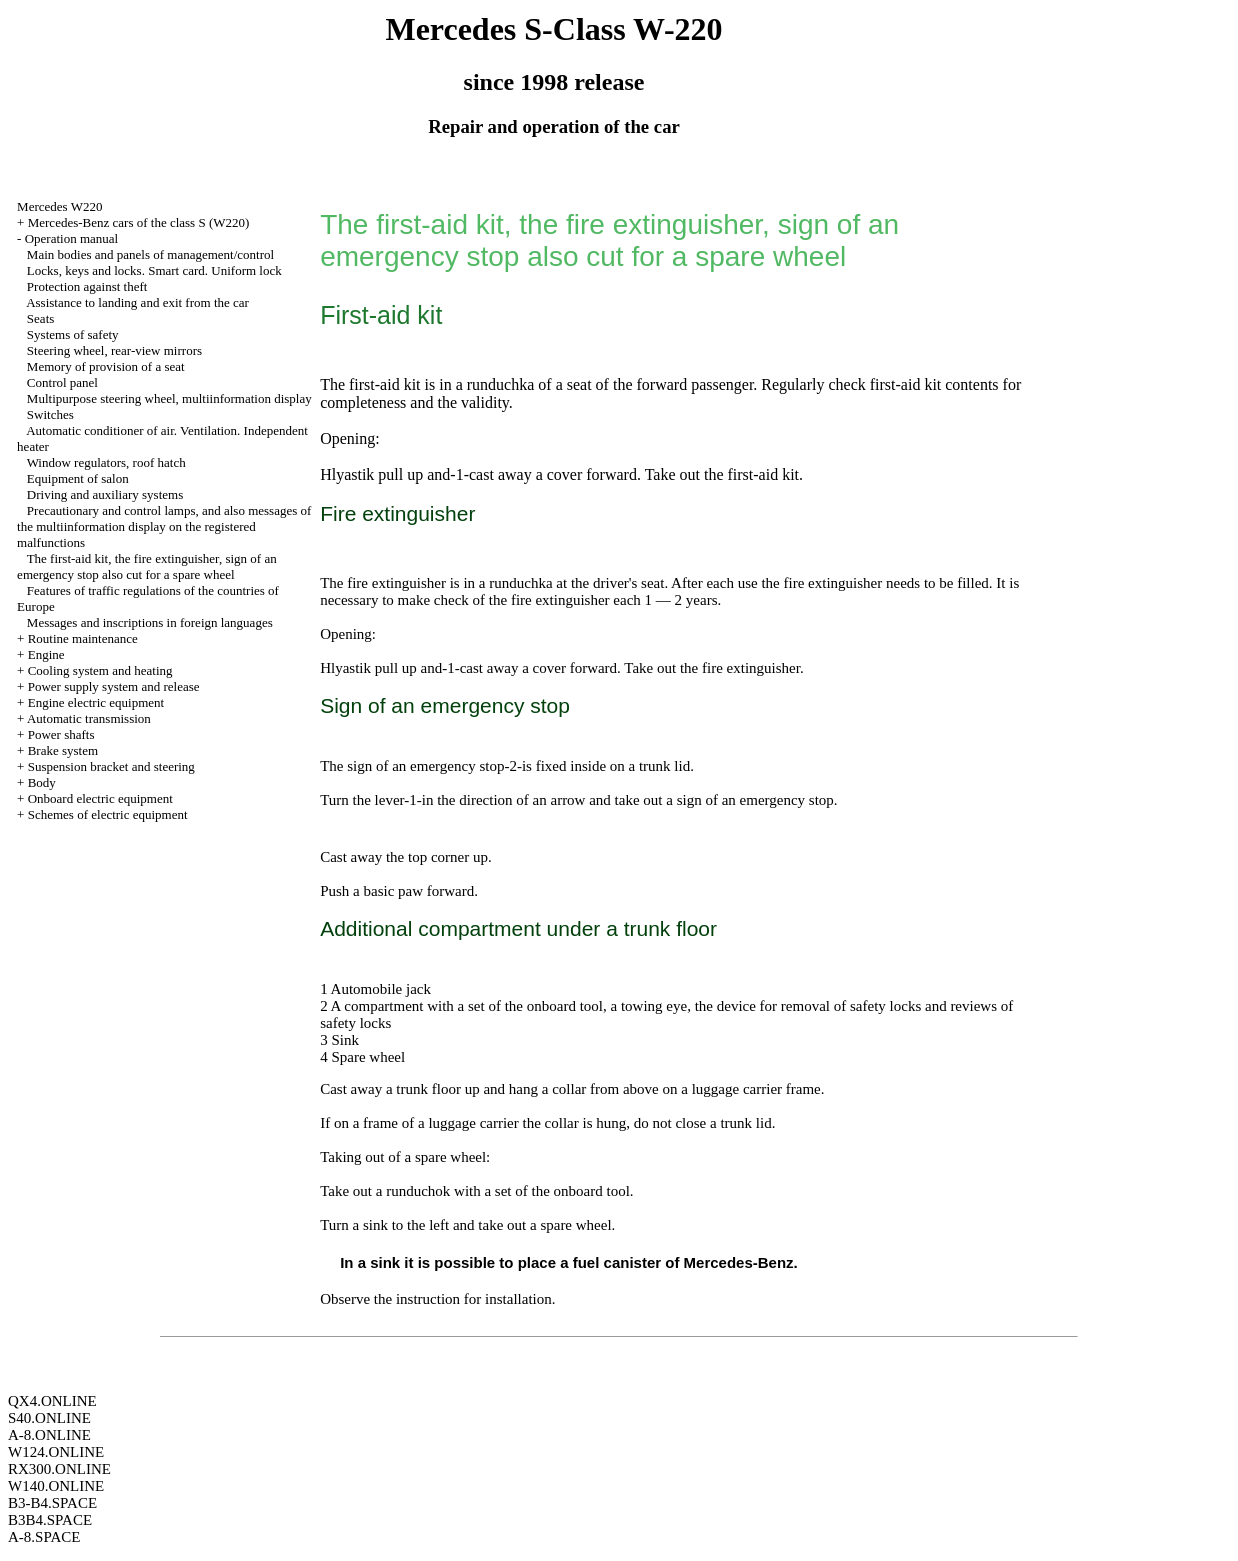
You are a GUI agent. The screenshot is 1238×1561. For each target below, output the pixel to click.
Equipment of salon (78, 478)
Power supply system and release (114, 686)
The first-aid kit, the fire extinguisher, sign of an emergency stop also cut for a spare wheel (147, 566)
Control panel (62, 382)
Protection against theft (87, 286)
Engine (46, 654)
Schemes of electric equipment (108, 814)
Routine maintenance (83, 638)
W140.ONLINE (56, 1486)
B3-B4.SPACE (52, 1503)
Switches (50, 414)
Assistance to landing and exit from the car (137, 302)
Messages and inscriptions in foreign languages (150, 622)
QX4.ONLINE (52, 1401)
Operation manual (72, 238)
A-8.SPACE (44, 1537)
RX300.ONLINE (59, 1469)
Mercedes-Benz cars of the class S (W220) (139, 222)
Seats (40, 318)
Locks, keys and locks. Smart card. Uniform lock (154, 270)
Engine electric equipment (96, 702)
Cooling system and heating (100, 670)
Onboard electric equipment (100, 798)
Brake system (63, 750)
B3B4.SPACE (50, 1520)
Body (42, 782)
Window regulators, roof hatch (106, 462)
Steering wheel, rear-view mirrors (114, 350)
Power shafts (61, 734)
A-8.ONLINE (49, 1435)
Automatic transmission (89, 718)
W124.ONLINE (56, 1452)
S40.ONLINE (49, 1418)
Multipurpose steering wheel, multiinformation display (169, 398)
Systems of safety (73, 334)
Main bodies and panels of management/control (150, 254)
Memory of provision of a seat (106, 366)
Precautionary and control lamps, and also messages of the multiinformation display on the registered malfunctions (164, 526)
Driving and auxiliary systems (105, 494)
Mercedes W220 (59, 206)
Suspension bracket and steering (111, 766)
